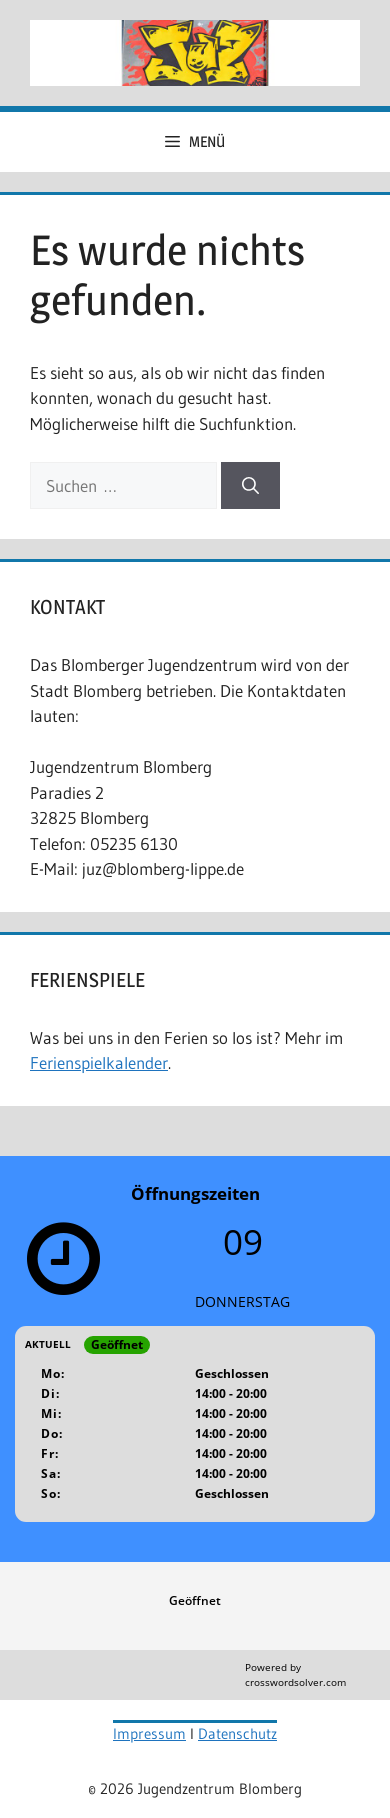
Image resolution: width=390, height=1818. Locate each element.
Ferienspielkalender (99, 1062)
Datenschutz (237, 1733)
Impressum (149, 1733)
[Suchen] (250, 486)
